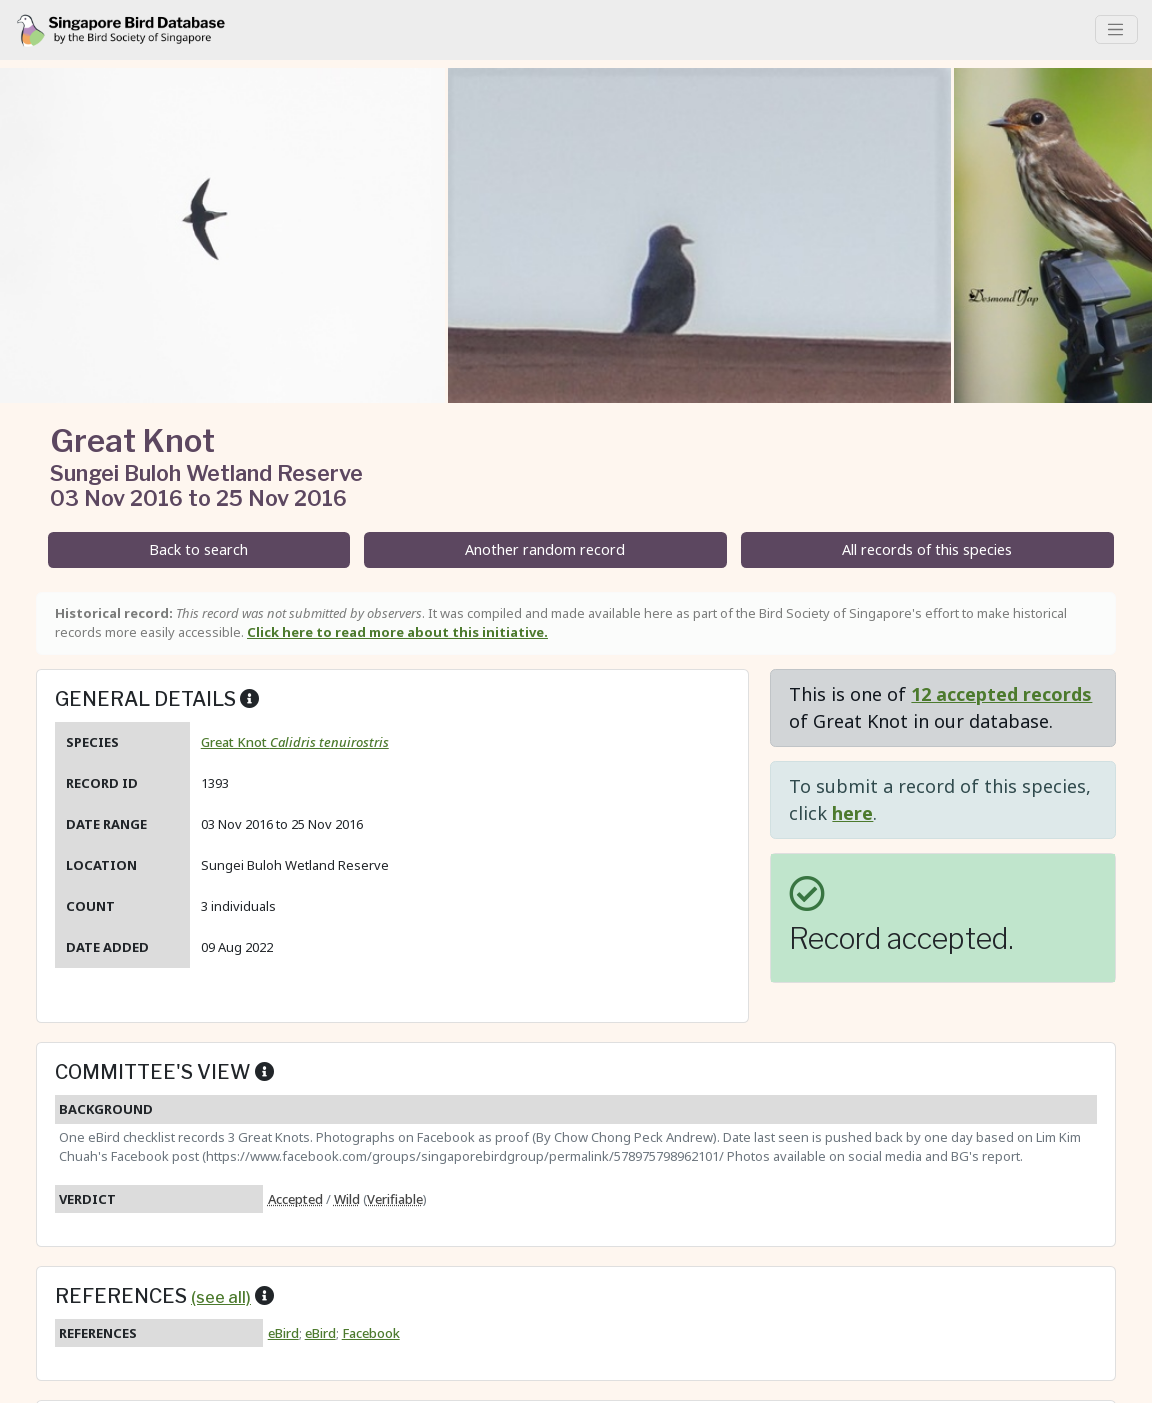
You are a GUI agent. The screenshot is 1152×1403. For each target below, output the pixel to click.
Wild (347, 1199)
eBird (283, 1333)
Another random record (545, 549)
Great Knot (295, 742)
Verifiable (395, 1199)
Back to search (198, 549)
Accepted (295, 1199)
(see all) (221, 1297)
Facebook (371, 1333)
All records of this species (927, 549)
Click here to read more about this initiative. (397, 632)
